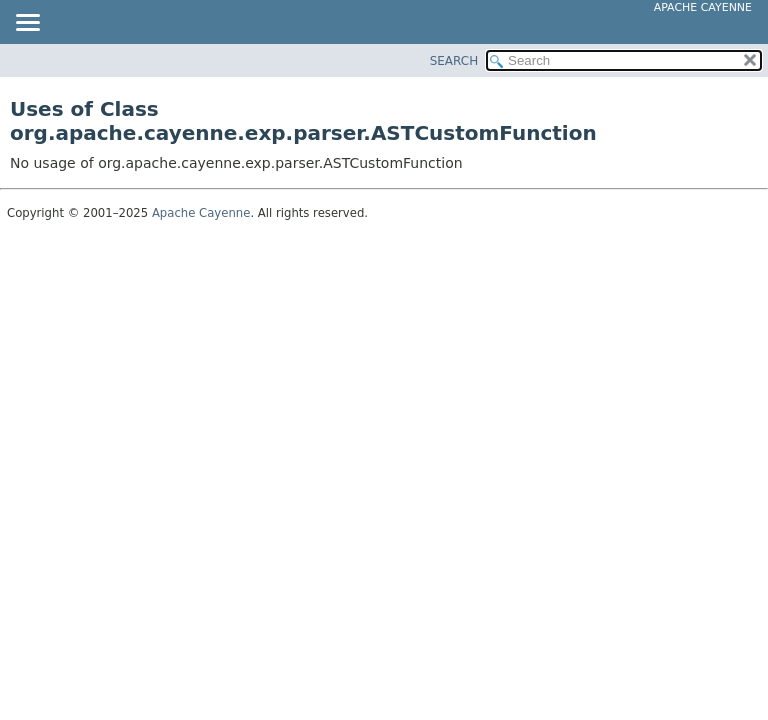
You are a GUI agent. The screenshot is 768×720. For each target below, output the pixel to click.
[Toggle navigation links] (27, 24)
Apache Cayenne (703, 7)
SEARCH (454, 61)
